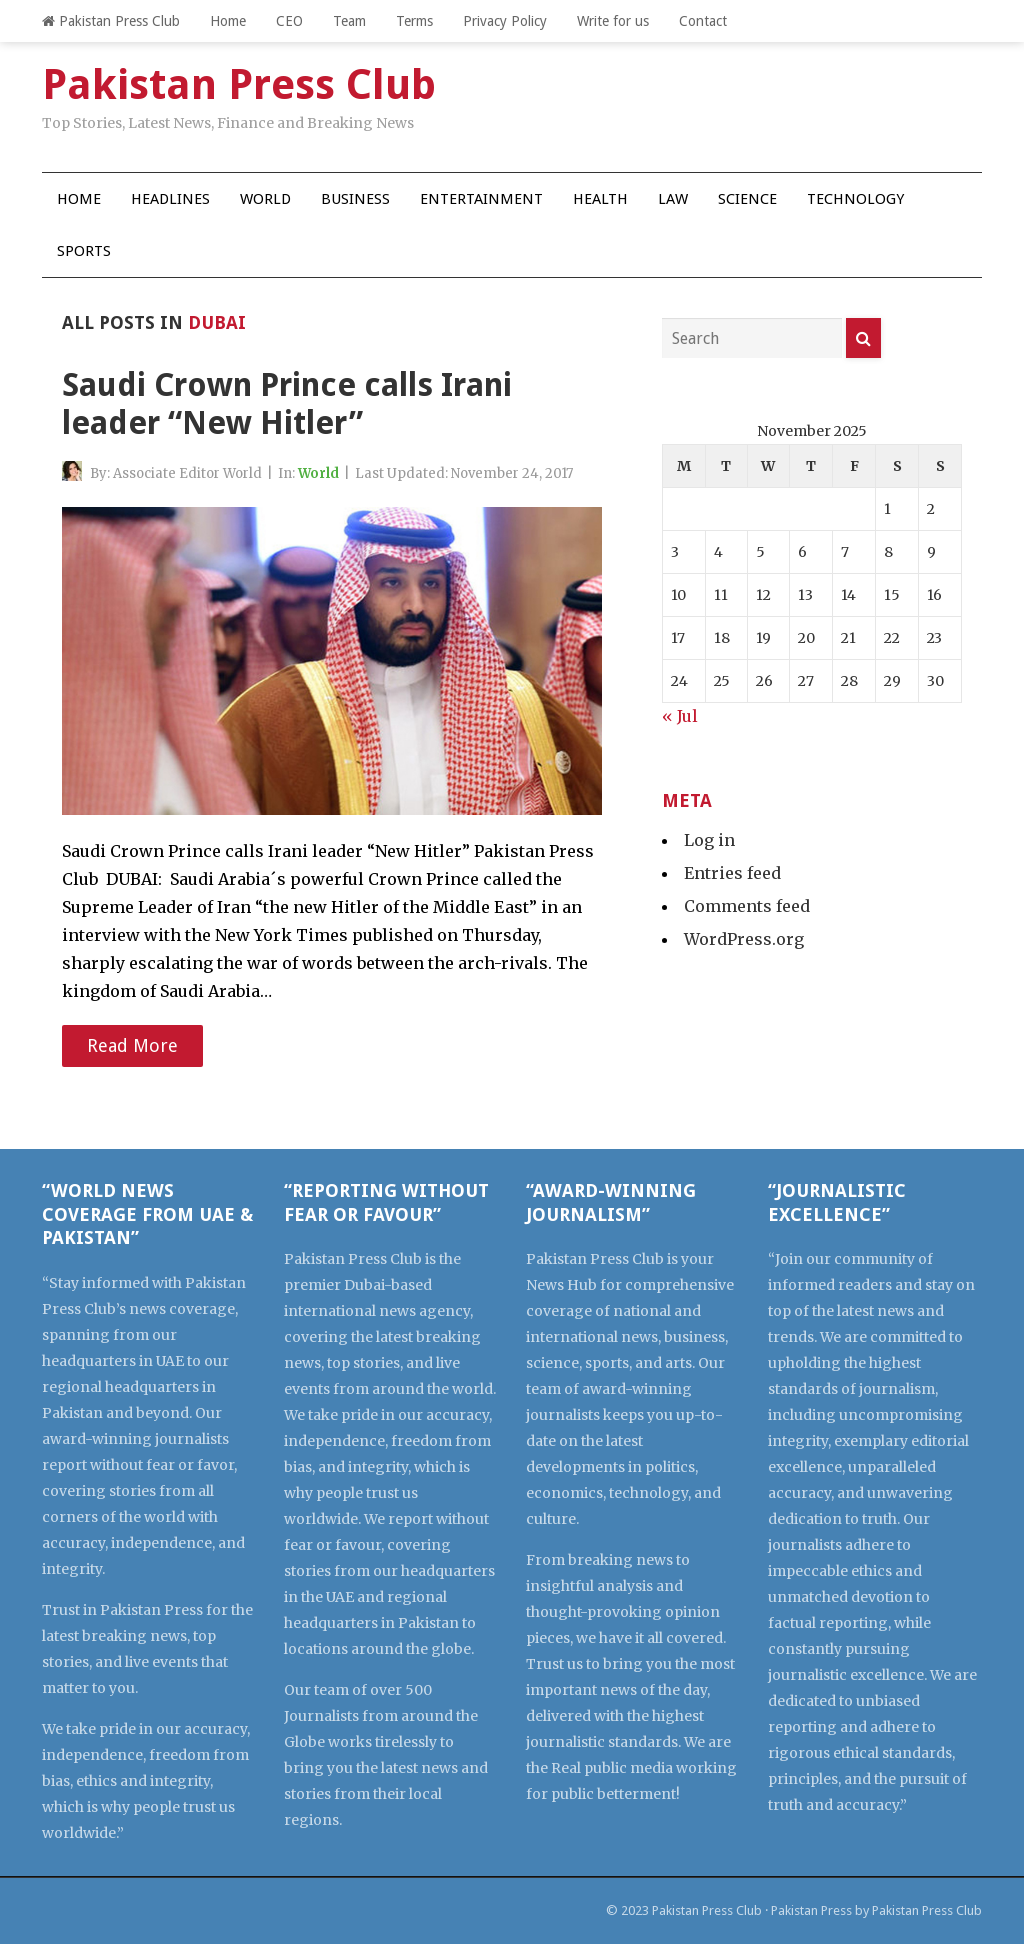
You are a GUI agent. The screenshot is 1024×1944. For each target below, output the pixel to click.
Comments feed (747, 906)
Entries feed (732, 873)
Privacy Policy (505, 21)
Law (673, 199)
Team (349, 21)
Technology (855, 199)
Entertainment (481, 199)
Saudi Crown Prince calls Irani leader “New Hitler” (287, 404)
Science (747, 199)
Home (228, 21)
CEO (289, 21)
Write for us (613, 21)
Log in (709, 840)
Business (355, 199)
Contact (703, 21)
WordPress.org (744, 939)
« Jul (680, 716)
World (265, 199)
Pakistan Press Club (111, 21)
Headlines (170, 199)
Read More (132, 1045)
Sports (84, 251)
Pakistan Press (811, 1910)
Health (600, 199)
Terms (414, 21)
